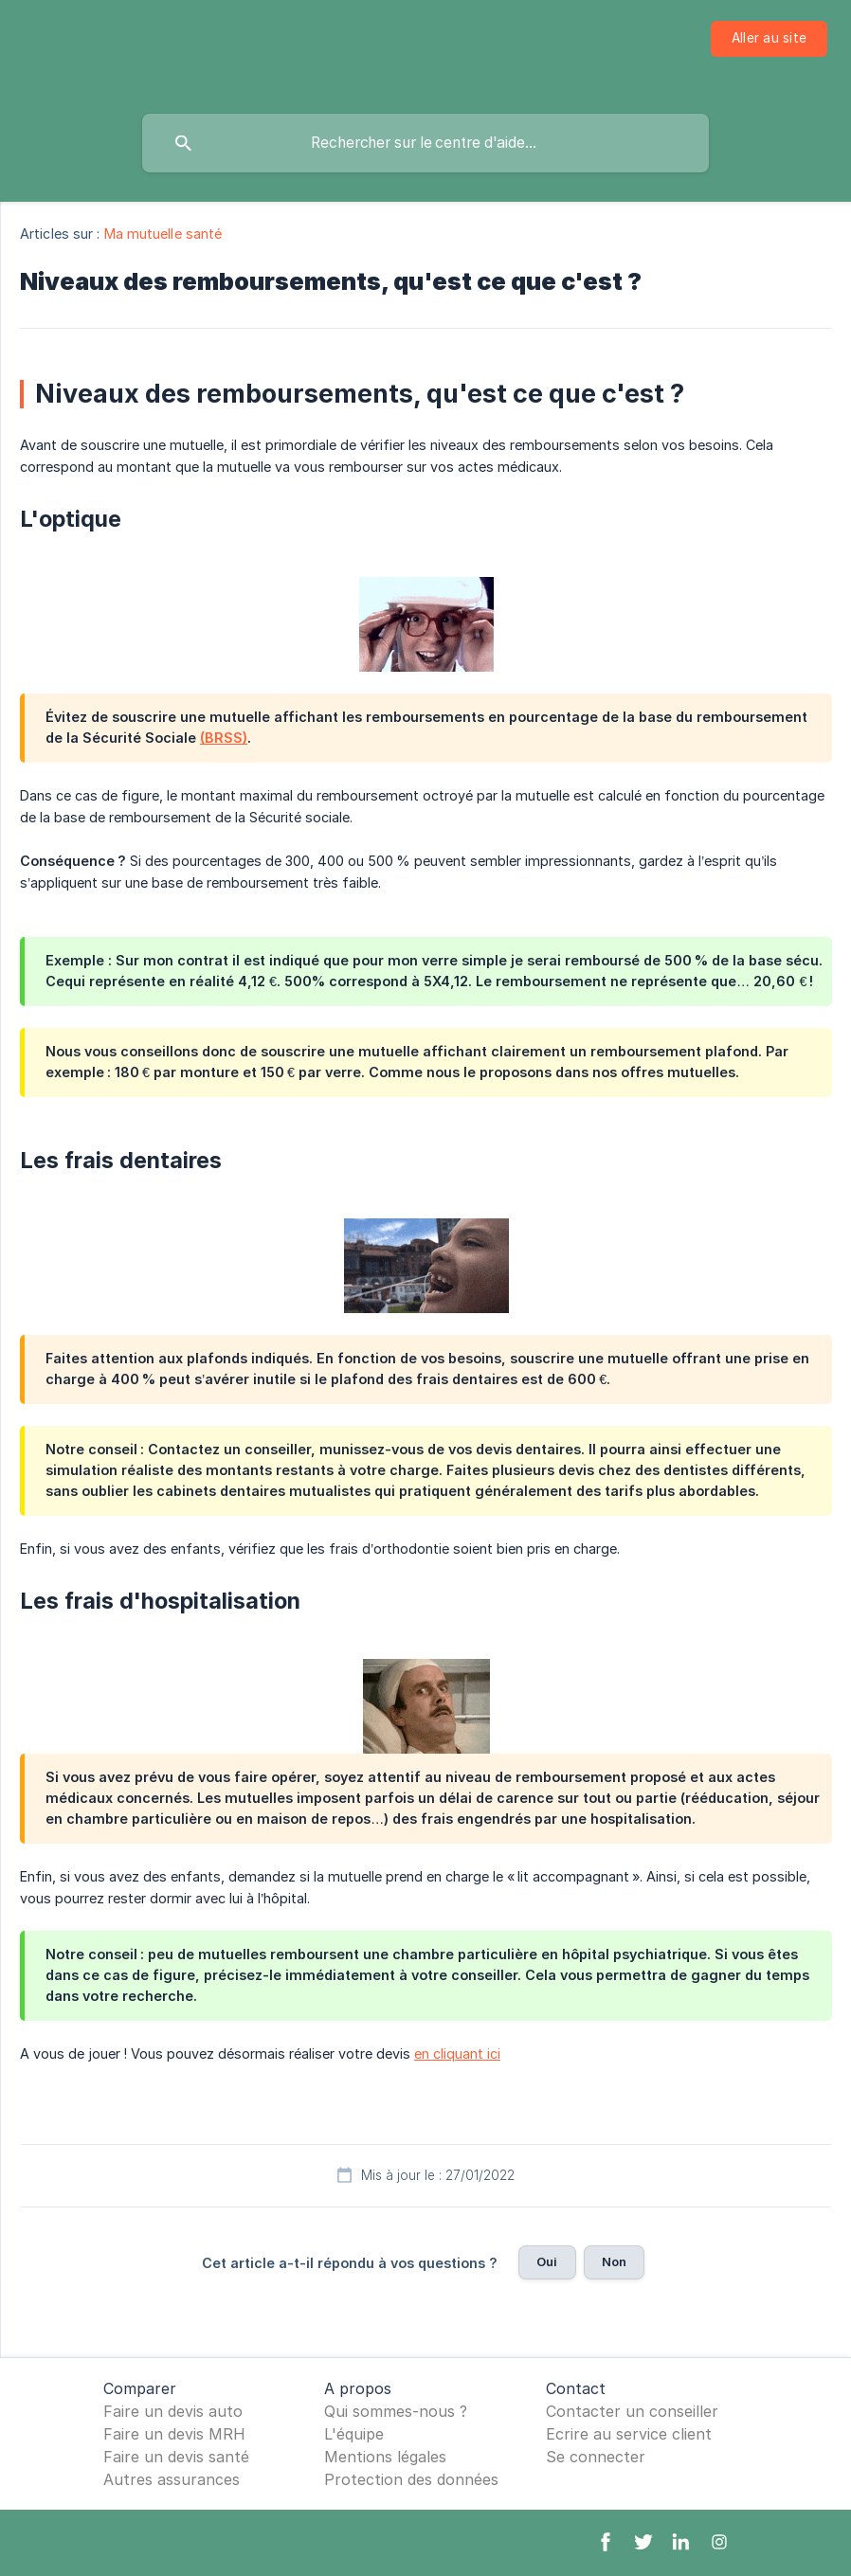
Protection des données (411, 2479)
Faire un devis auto (173, 2411)
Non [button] (614, 2261)
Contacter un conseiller (632, 2411)
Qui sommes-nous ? (395, 2411)
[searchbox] (425, 143)
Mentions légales (385, 2456)
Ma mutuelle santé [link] (163, 233)
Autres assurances (171, 2479)
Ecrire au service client (629, 2433)
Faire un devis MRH (174, 2433)
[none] (769, 39)
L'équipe (354, 2433)
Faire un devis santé (176, 2456)
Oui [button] (546, 2261)
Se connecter (595, 2456)
